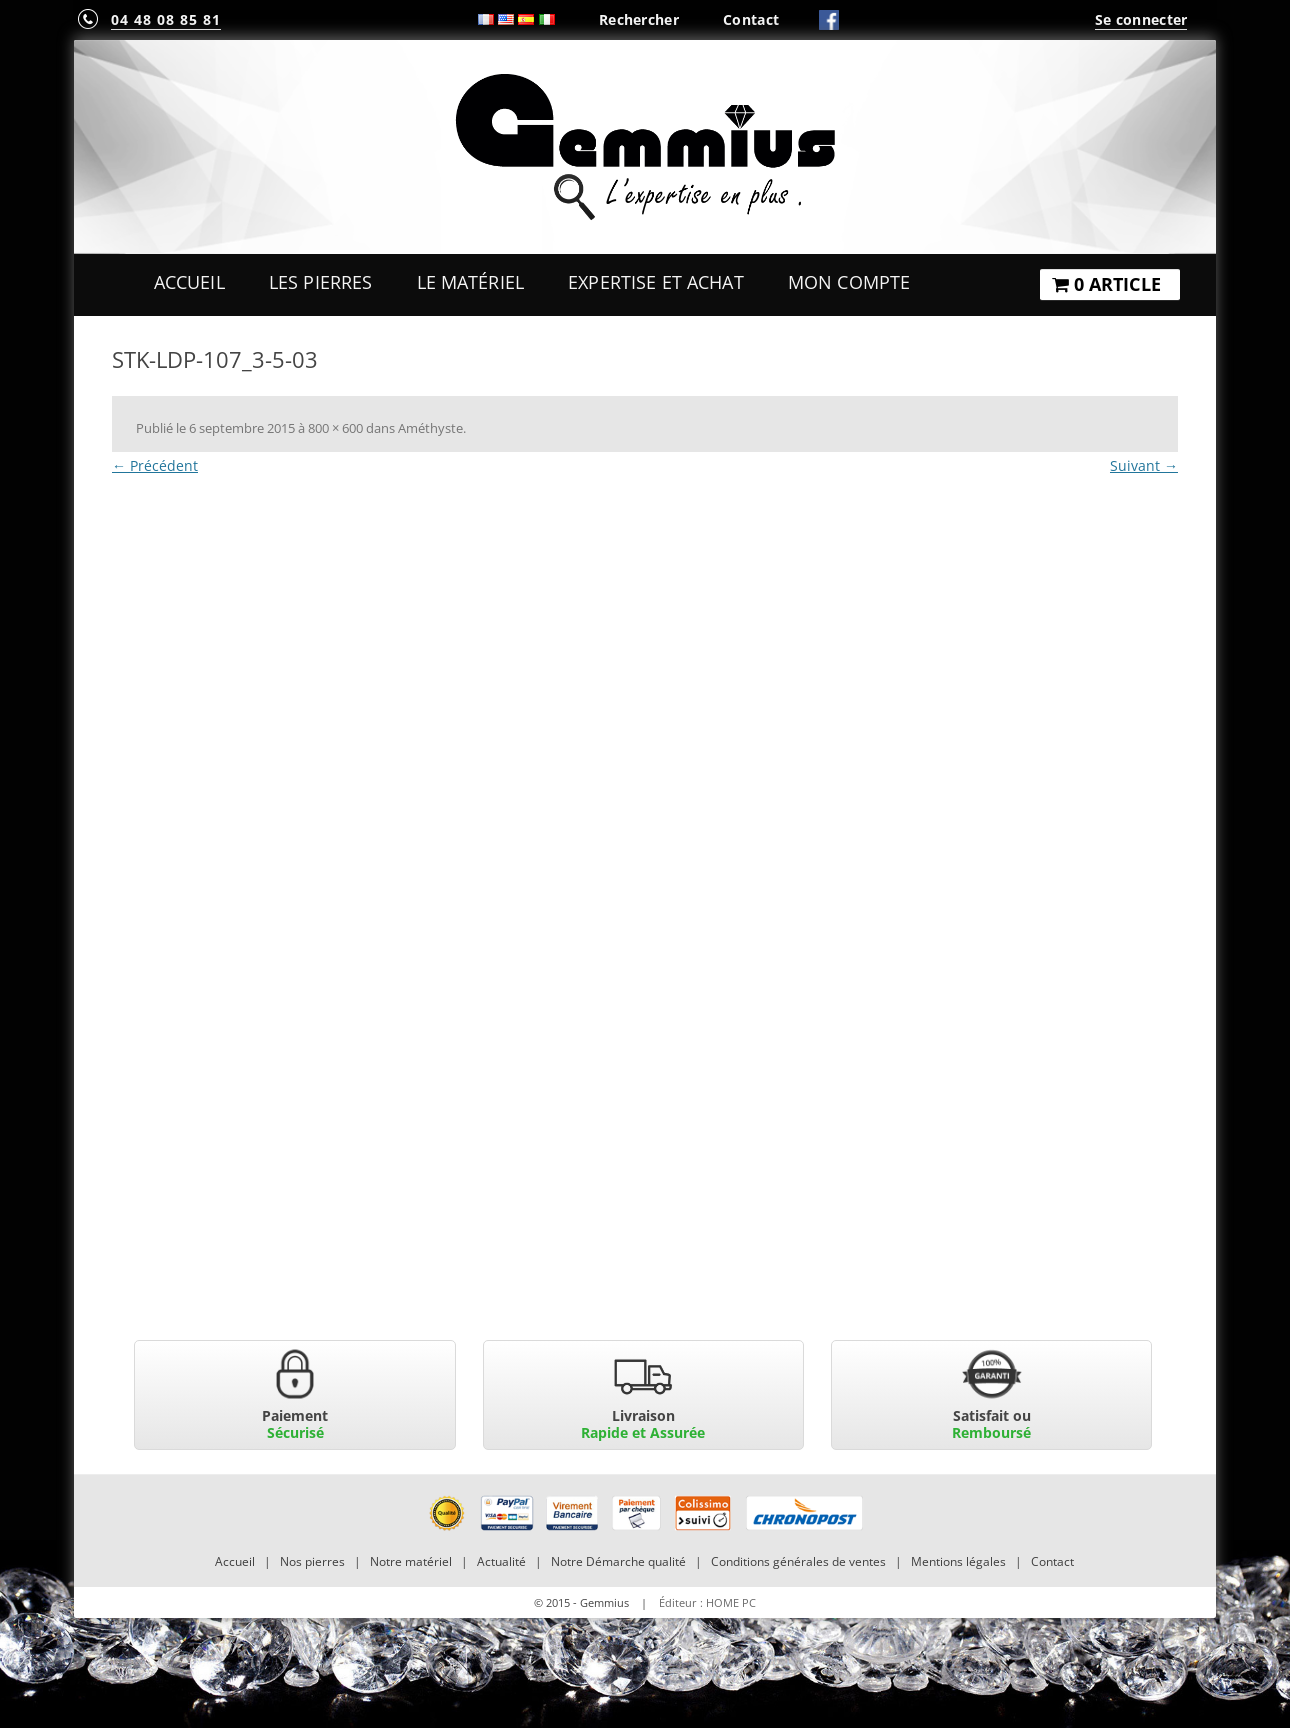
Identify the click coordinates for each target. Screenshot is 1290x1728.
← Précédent (155, 465)
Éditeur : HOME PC (707, 1602)
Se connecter (1141, 19)
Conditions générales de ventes (798, 1561)
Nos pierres (312, 1561)
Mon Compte (849, 282)
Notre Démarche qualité (618, 1561)
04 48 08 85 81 (166, 19)
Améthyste (430, 428)
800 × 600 (335, 428)
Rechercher (639, 19)
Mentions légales (958, 1561)
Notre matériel (411, 1561)
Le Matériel (471, 282)
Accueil (189, 282)
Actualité (501, 1561)
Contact (751, 19)
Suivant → (1144, 465)
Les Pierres (321, 282)
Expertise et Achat (656, 282)
